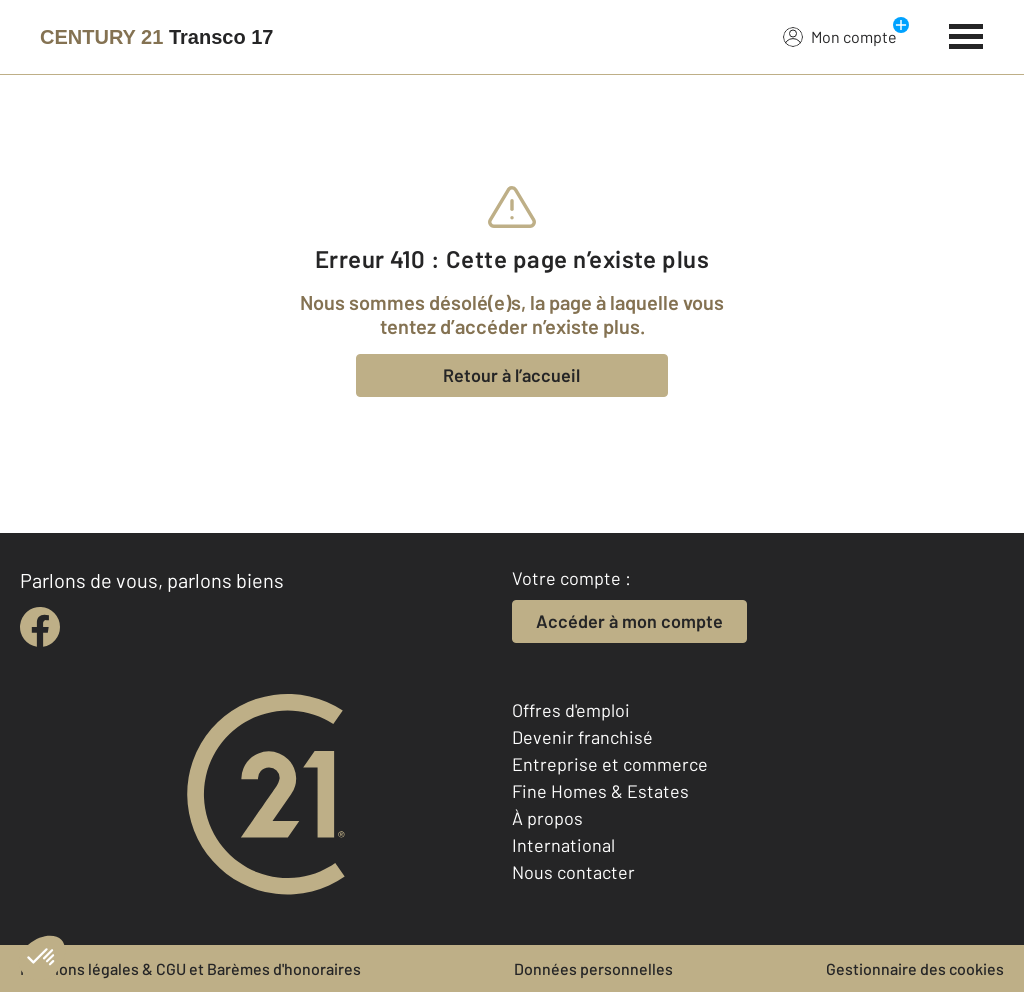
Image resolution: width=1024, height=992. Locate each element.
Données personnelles (593, 968)
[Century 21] (156, 37)
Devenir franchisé (582, 737)
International (563, 845)
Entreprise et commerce (610, 764)
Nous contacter (573, 872)
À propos (547, 818)
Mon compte (840, 36)
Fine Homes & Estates (600, 791)
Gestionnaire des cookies (915, 968)
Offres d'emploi (571, 710)
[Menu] (966, 34)
